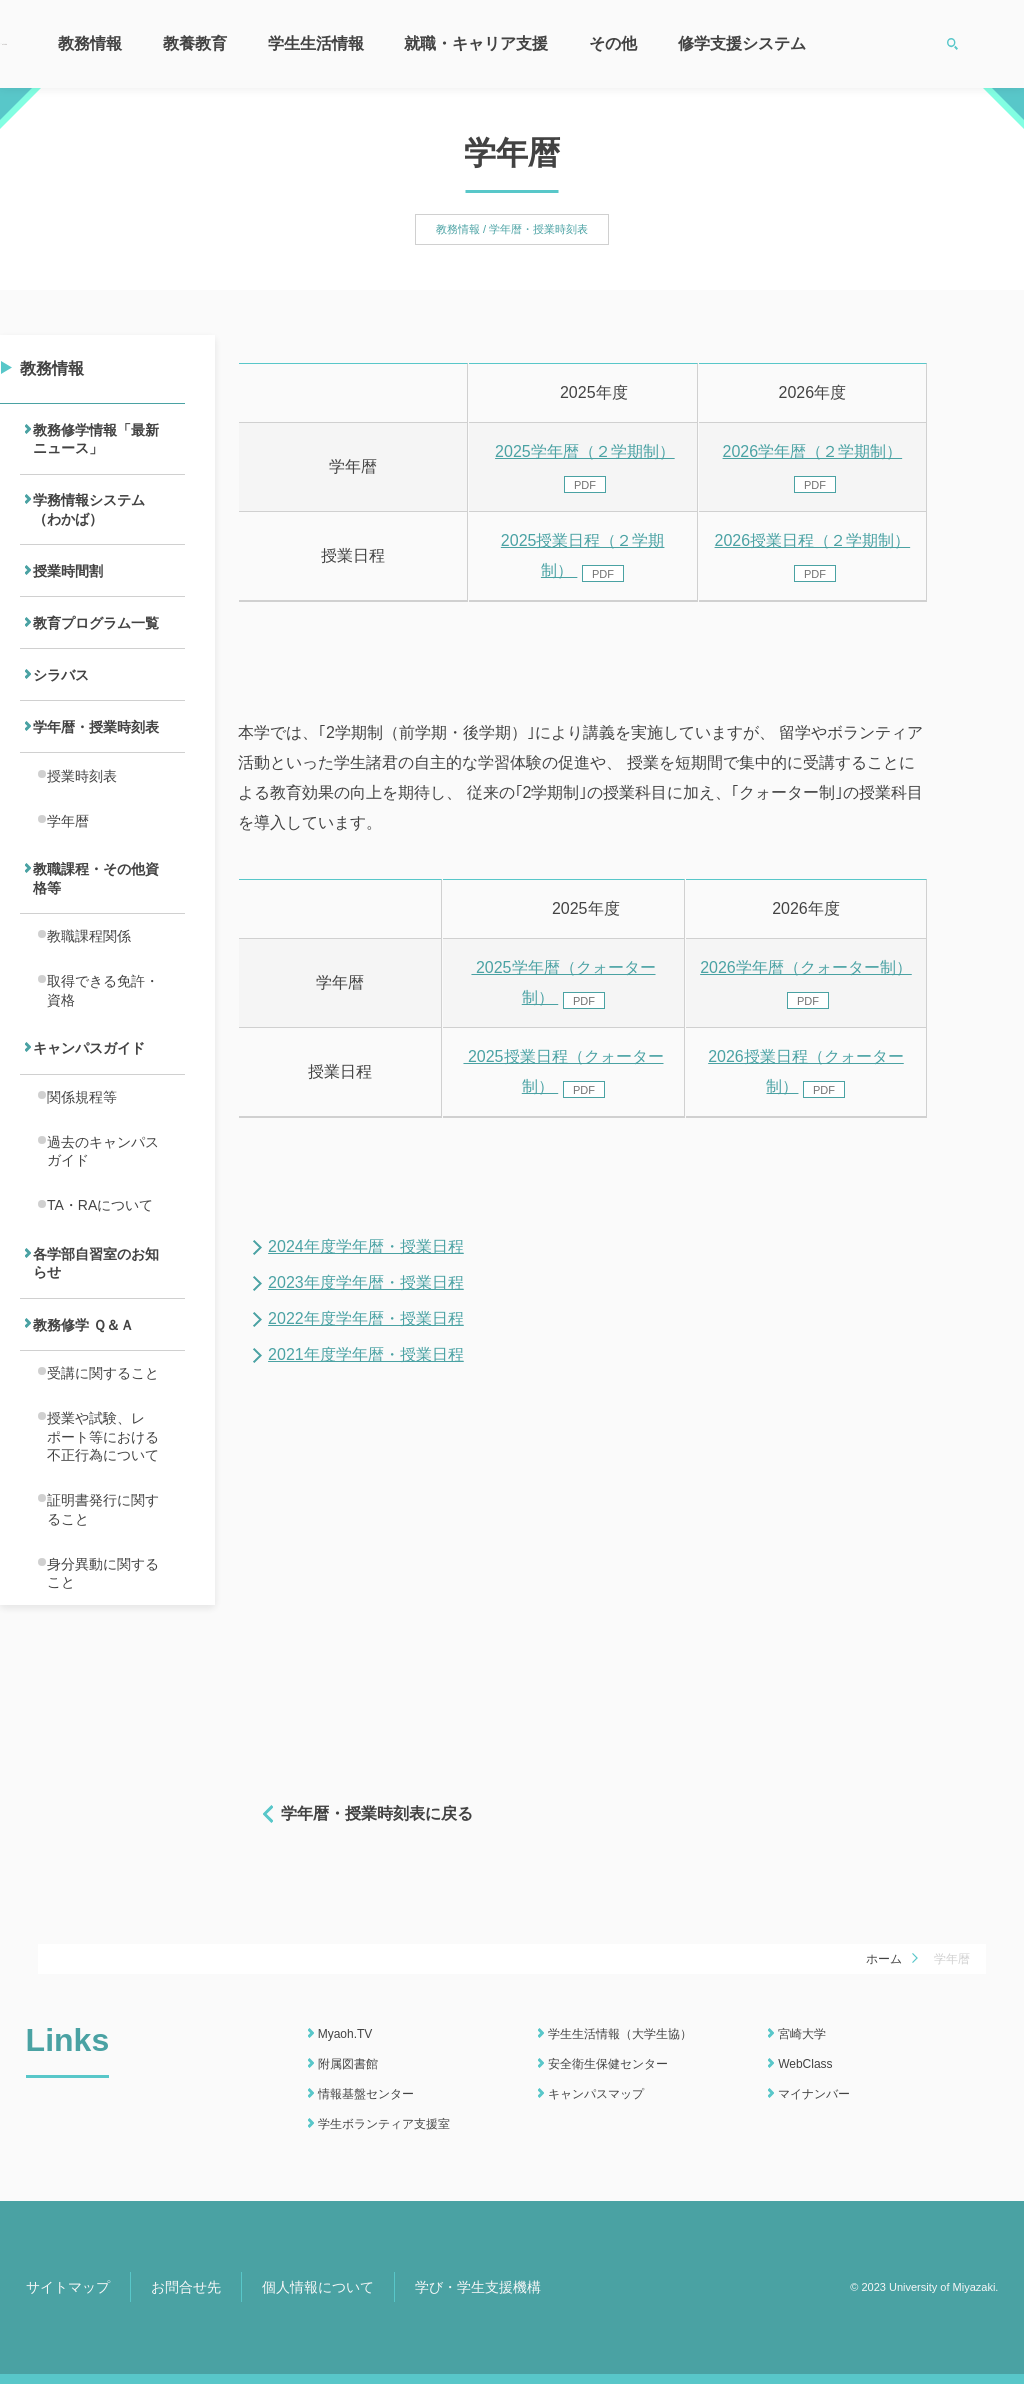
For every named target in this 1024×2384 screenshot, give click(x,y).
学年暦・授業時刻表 (96, 770)
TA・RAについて (100, 1312)
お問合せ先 (186, 2287)
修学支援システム (742, 43)
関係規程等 (82, 1189)
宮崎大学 (802, 2034)
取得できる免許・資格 (103, 1068)
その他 (613, 43)
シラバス (61, 711)
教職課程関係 (89, 1007)
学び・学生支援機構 (478, 2287)
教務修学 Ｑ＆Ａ (83, 1447)
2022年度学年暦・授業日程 (366, 1318)
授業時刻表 (82, 825)
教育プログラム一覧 (96, 652)
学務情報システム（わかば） (89, 523)
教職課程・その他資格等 (96, 941)
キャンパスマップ (596, 2094)
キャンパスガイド (89, 1134)
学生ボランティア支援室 (384, 2124)
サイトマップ (68, 2287)
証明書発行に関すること (103, 1656)
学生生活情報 (316, 43)
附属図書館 (348, 2064)
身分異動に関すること (103, 1728)
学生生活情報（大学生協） (620, 2034)
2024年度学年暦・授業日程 (366, 1246)
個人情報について (318, 2287)
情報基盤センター (366, 2094)
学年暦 (68, 876)
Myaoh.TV (345, 2034)
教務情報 (90, 43)
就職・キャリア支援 (476, 43)
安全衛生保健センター (608, 2064)
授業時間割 (68, 593)
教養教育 (195, 43)
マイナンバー (814, 2094)
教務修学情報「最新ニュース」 (96, 443)
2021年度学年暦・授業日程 (366, 1354)
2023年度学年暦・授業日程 (366, 1282)
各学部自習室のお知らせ (96, 1377)
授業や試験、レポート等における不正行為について (103, 1574)
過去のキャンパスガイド (103, 1250)
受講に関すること (103, 1502)
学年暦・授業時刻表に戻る (377, 1813)
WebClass (805, 2064)
